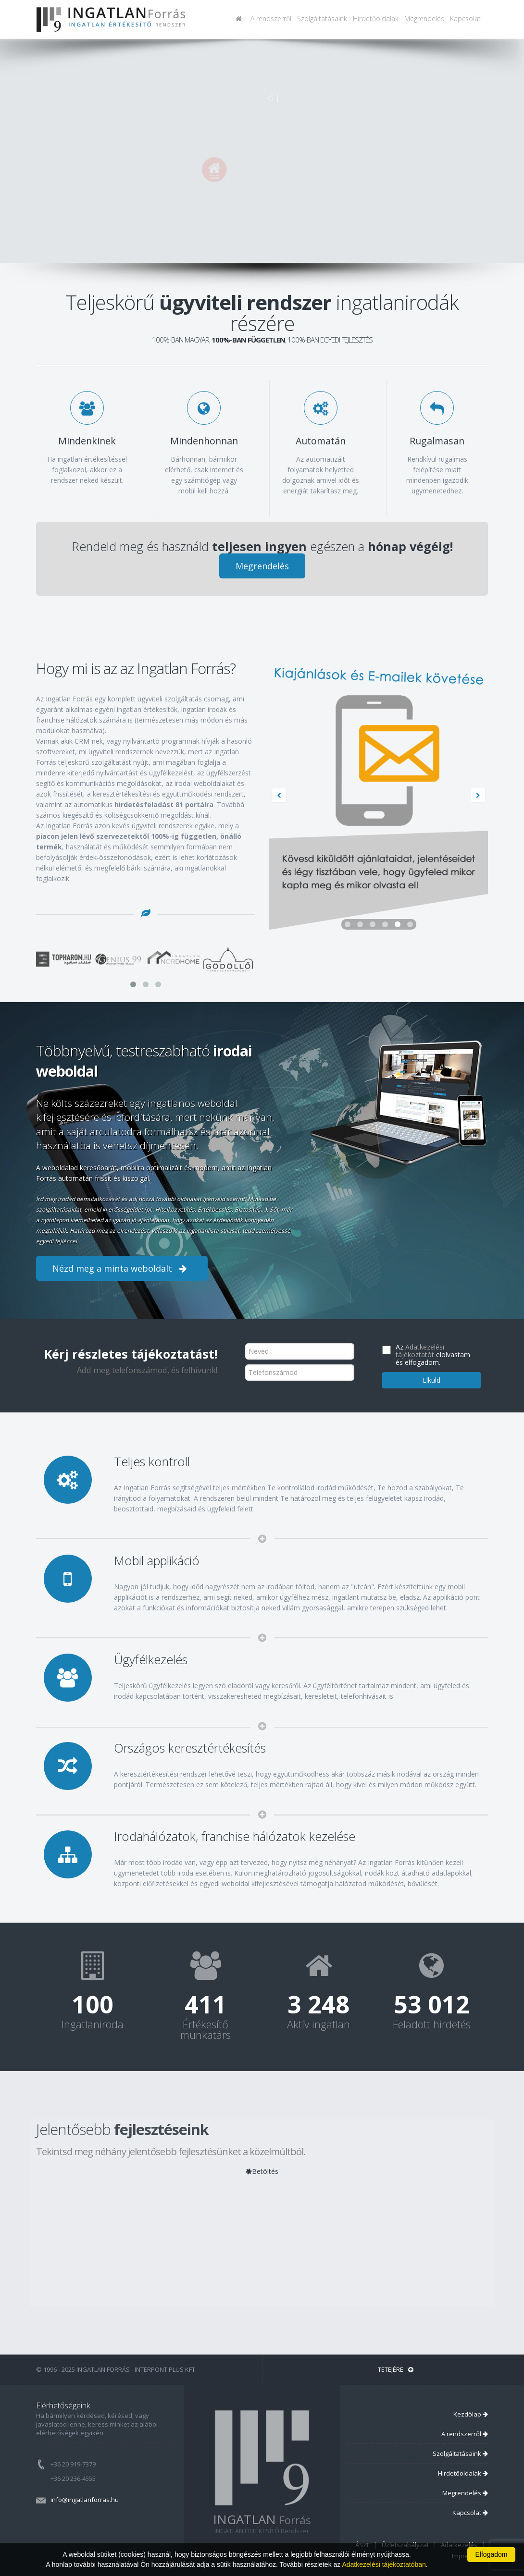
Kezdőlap (470, 2414)
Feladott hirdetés (432, 2024)
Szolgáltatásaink (322, 18)
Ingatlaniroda (93, 2024)
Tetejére (395, 2369)
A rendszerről (270, 18)
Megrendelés (424, 18)
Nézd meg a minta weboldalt (121, 1268)
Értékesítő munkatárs (205, 2029)
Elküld (431, 1380)
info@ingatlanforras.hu (84, 2499)
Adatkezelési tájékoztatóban (383, 2564)
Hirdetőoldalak (376, 18)
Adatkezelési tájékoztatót (420, 1350)
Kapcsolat (465, 18)
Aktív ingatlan (318, 2024)
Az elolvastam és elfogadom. (433, 1354)
